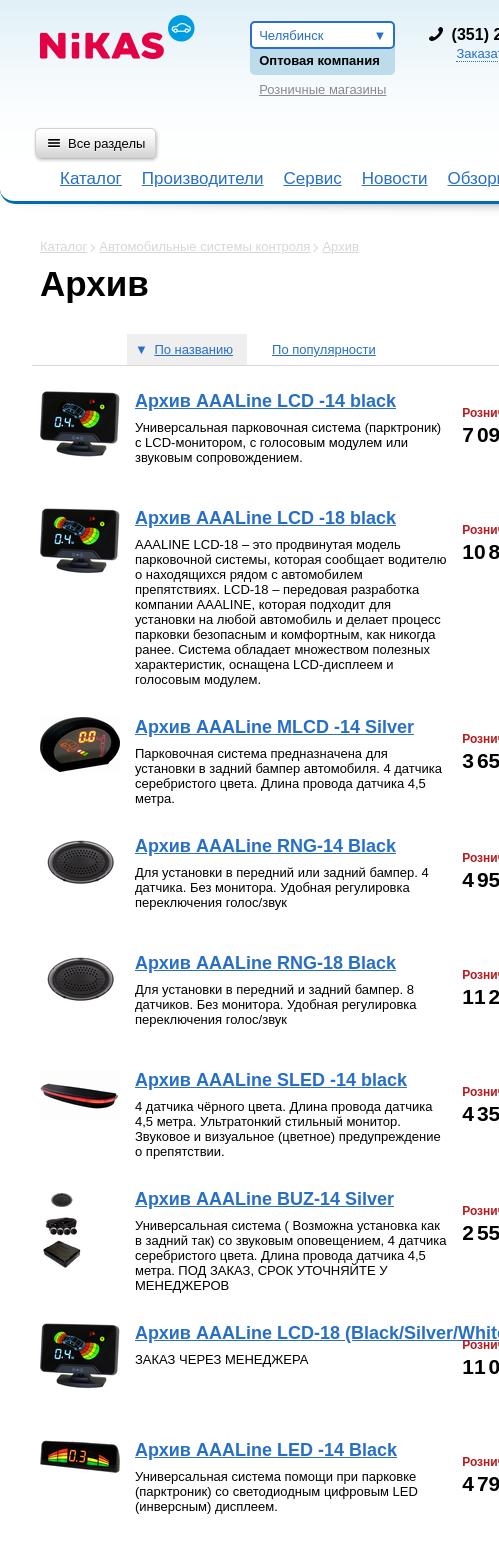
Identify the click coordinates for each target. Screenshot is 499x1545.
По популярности (324, 349)
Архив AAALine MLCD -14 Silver (274, 727)
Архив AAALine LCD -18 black (265, 518)
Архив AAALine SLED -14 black (271, 1080)
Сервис (312, 178)
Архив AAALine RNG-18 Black (265, 963)
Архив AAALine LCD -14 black (265, 401)
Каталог (91, 178)
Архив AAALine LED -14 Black (266, 1450)
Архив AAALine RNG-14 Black (265, 846)
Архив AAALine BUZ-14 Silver (264, 1199)
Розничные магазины (322, 89)
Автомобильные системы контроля (204, 246)
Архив (340, 246)
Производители (203, 178)
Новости (395, 178)
